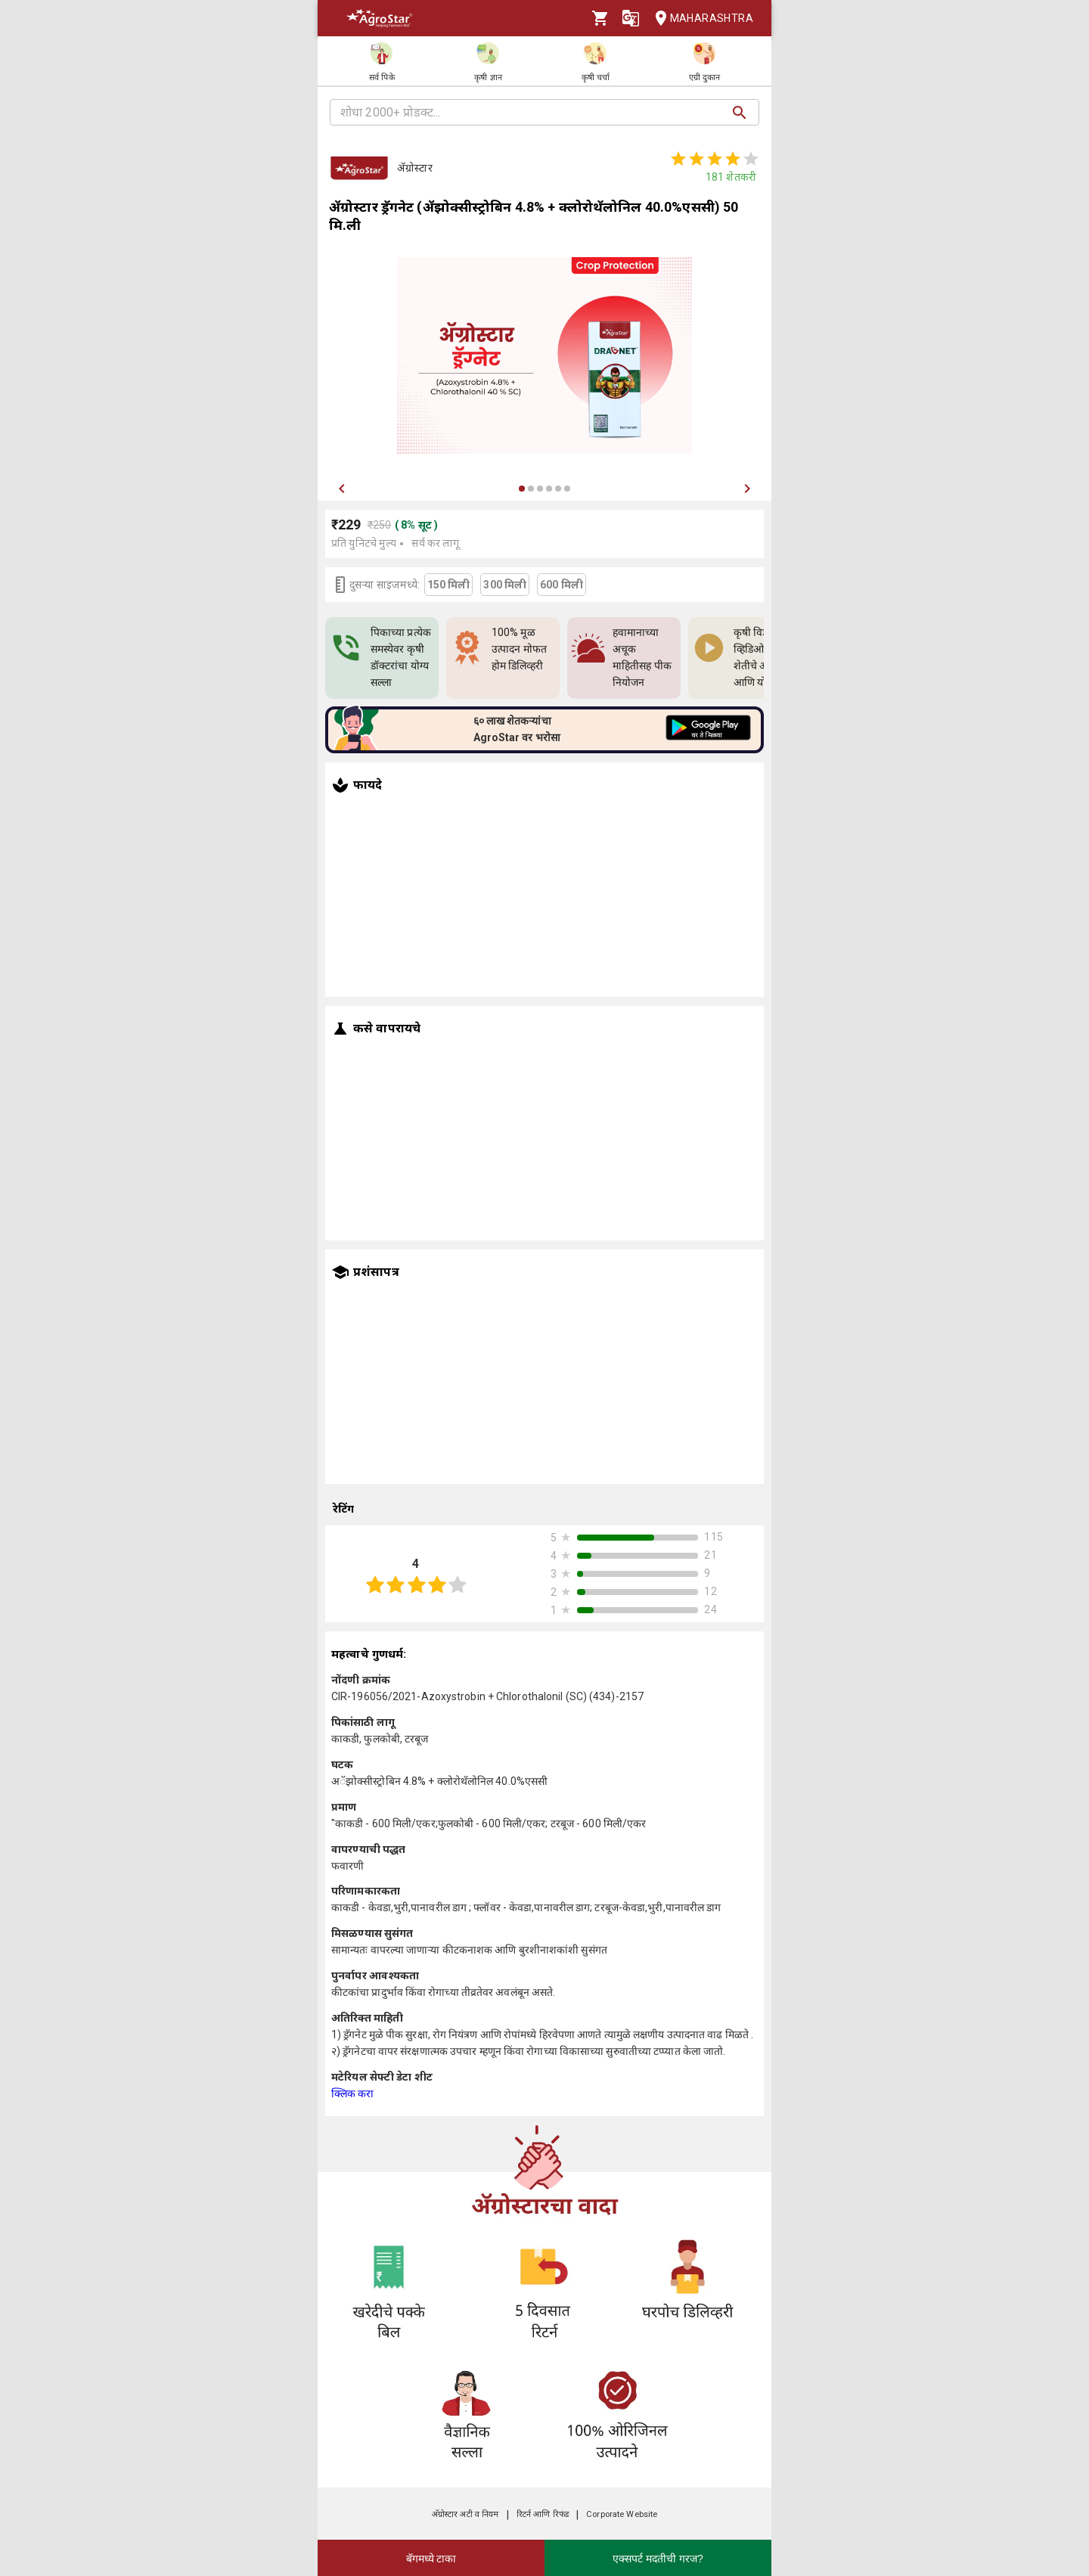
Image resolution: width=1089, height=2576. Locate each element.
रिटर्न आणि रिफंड (543, 2514)
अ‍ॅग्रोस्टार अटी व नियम (465, 2514)
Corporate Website (621, 2514)
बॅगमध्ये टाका (431, 2559)
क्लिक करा (352, 2093)
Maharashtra (699, 19)
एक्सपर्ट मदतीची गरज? (658, 2559)
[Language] (631, 18)
